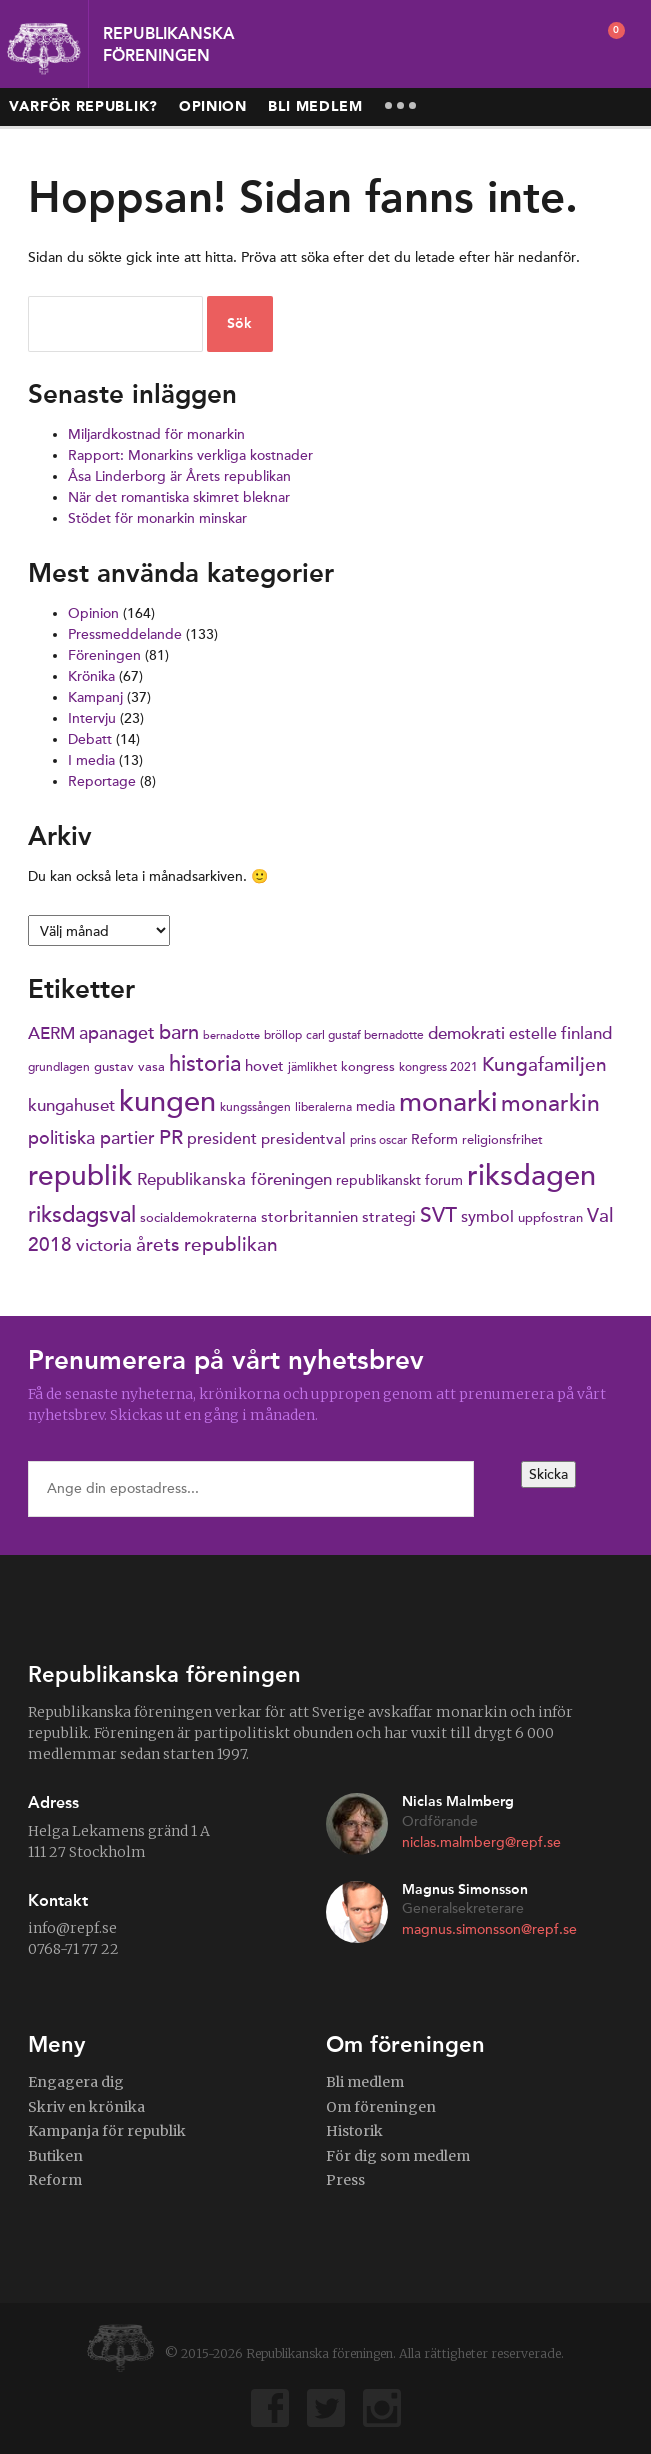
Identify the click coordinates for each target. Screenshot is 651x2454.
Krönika (91, 676)
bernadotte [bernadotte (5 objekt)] (231, 1035)
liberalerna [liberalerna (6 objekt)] (323, 1107)
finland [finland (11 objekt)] (586, 1034)
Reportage (102, 781)
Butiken (55, 2156)
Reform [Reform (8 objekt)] (434, 1139)
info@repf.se (72, 1928)
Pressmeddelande (125, 634)
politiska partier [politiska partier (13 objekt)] (91, 1138)
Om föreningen (381, 2107)
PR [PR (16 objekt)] (171, 1138)
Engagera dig (76, 2082)
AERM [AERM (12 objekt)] (51, 1033)
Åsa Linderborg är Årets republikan (179, 476)
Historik (354, 2131)
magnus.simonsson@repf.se (489, 1929)
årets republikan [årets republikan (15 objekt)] (207, 1244)
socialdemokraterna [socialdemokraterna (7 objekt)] (198, 1218)
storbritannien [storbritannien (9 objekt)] (309, 1217)
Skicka (548, 1474)
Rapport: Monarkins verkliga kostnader (190, 455)
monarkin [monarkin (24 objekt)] (550, 1104)
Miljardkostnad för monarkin (156, 434)
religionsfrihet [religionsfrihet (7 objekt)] (502, 1140)
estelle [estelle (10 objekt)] (533, 1033)
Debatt (90, 739)
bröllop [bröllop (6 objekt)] (283, 1035)
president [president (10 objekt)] (222, 1138)
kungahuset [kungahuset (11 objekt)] (71, 1106)
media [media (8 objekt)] (375, 1106)
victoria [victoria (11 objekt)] (104, 1246)
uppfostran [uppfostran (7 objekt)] (550, 1218)
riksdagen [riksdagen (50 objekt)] (531, 1175)
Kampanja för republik (107, 2131)
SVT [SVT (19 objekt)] (438, 1215)
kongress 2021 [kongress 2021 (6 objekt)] (438, 1067)
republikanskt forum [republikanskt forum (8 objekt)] (399, 1180)
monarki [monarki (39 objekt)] (448, 1102)
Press (345, 2180)
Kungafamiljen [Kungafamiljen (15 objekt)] (544, 1064)
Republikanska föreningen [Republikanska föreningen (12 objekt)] (234, 1179)
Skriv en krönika (86, 2107)
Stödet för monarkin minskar (157, 518)
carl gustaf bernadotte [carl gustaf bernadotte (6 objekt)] (365, 1035)
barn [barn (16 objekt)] (179, 1033)
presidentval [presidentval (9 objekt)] (303, 1139)
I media (91, 760)
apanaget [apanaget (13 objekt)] (117, 1033)
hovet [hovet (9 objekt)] (264, 1066)
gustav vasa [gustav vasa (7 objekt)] (129, 1067)
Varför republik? (83, 107)
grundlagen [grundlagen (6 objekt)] (59, 1067)
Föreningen (104, 655)
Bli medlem (315, 107)
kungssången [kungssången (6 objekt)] (255, 1107)
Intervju (92, 718)
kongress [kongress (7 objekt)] (368, 1067)
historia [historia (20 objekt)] (205, 1064)
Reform (55, 2180)
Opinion (213, 107)
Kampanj (95, 697)
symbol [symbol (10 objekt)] (487, 1216)
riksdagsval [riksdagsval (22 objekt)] (82, 1214)
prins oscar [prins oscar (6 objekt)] (378, 1140)
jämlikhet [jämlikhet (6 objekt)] (312, 1067)
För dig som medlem (398, 2156)
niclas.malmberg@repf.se (481, 1842)
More (401, 105)
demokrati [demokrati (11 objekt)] (466, 1034)
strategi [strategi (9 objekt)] (389, 1217)
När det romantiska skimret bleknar (179, 497)
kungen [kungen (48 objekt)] (167, 1101)
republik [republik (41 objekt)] (80, 1176)
